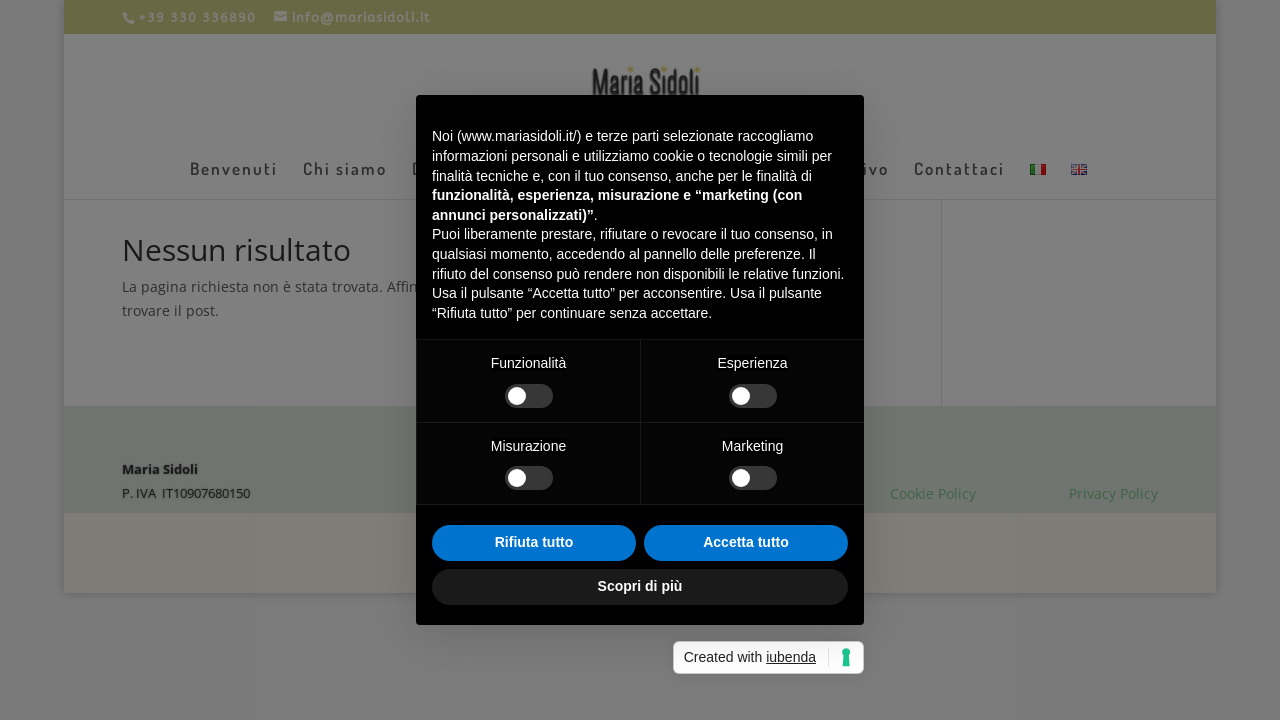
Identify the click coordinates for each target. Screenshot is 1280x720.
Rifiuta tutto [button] (534, 542)
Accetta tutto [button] (746, 542)
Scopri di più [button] (640, 586)
